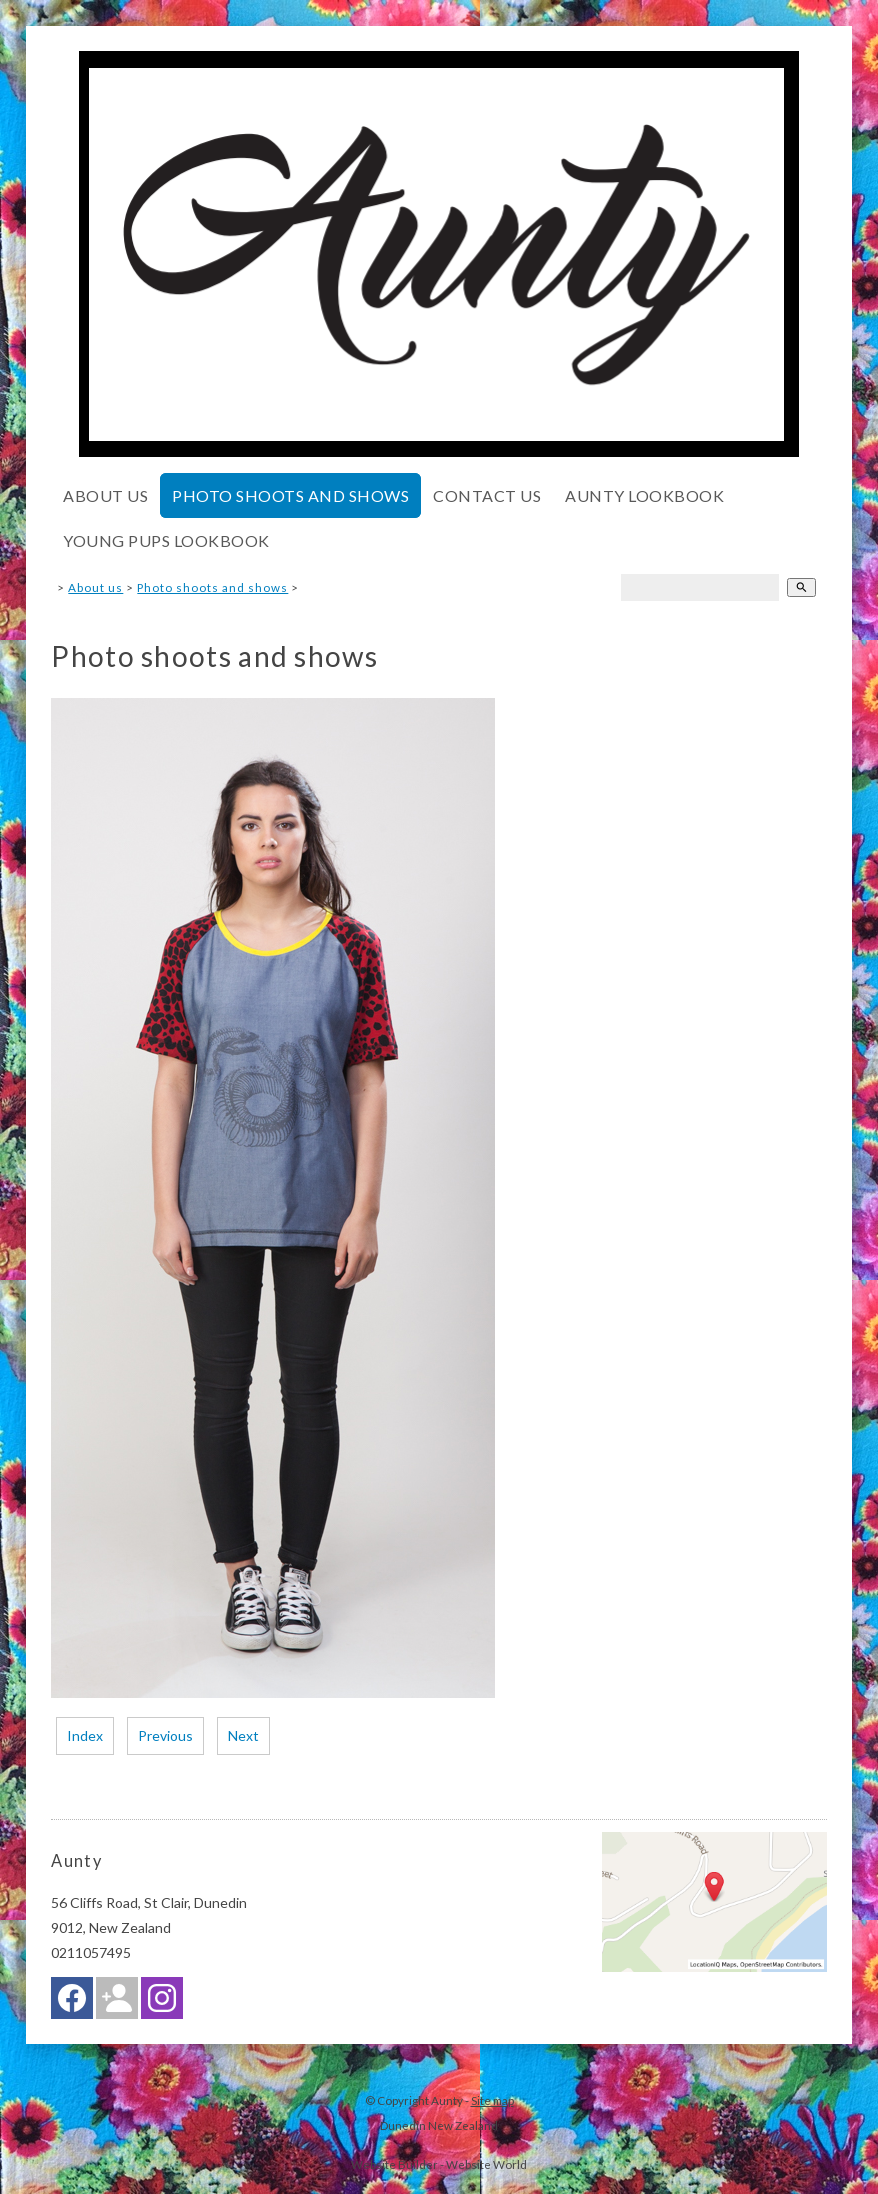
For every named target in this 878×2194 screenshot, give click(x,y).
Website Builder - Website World (439, 2164)
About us (105, 495)
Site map (492, 2100)
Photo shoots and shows (290, 495)
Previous (165, 1735)
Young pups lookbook (166, 540)
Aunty (447, 2100)
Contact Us (487, 495)
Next (243, 1735)
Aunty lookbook (644, 495)
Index (85, 1735)
